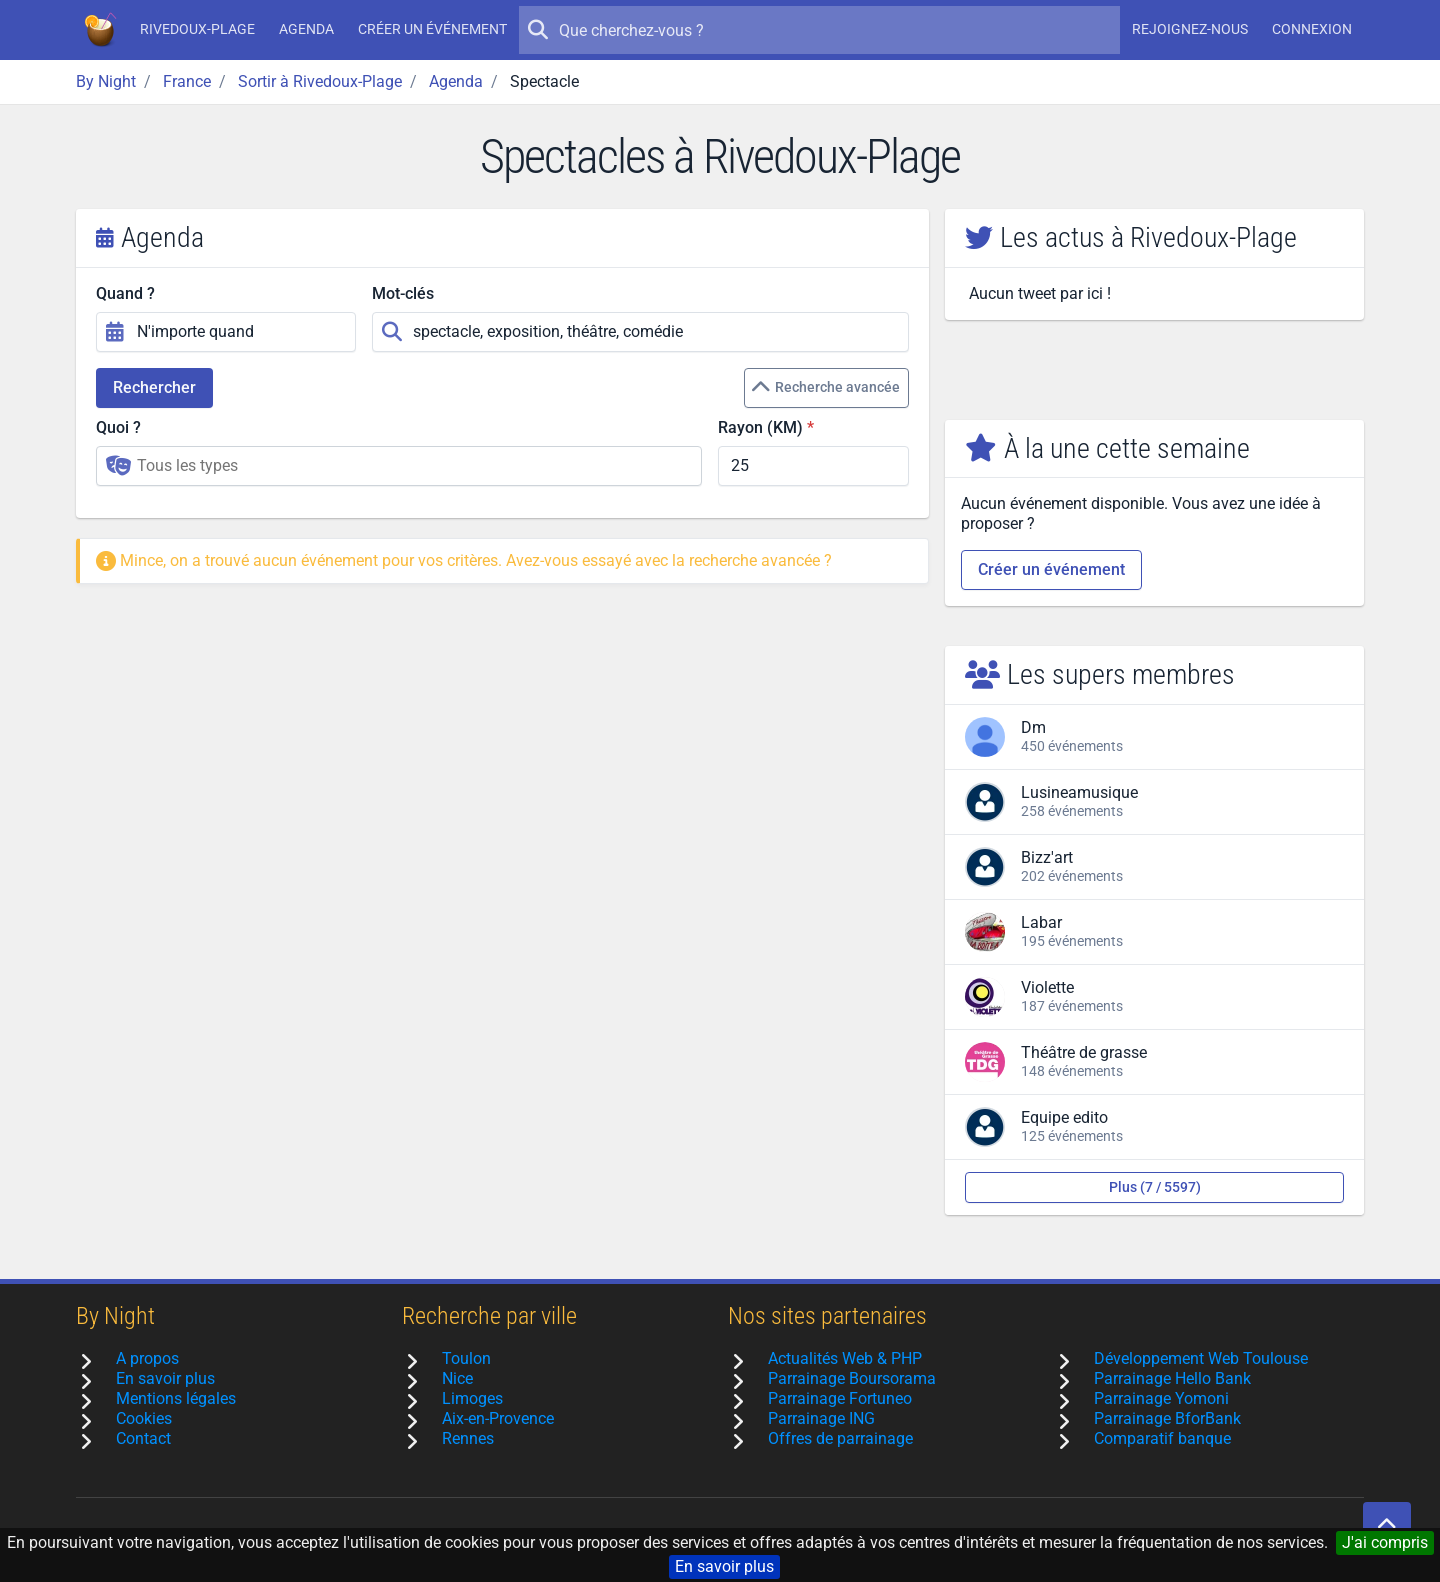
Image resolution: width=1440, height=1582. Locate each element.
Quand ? (125, 293)
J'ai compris (1385, 1542)
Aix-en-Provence (498, 1418)
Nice (457, 1378)
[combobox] (399, 466)
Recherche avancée (825, 388)
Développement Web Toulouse (1201, 1358)
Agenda (306, 29)
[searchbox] (413, 466)
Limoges (472, 1398)
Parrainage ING (821, 1418)
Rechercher (154, 387)
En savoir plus (724, 1566)
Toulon (466, 1358)
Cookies (144, 1418)
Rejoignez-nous (1190, 29)
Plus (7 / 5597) (1155, 1187)
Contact (143, 1438)
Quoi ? (118, 427)
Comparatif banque (1162, 1438)
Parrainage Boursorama (852, 1378)
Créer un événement (432, 29)
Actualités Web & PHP (845, 1358)
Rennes (468, 1438)
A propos (147, 1358)
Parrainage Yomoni (1161, 1398)
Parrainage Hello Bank (1172, 1378)
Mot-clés (403, 293)
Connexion (1312, 29)
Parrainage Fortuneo (840, 1398)
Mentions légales (176, 1398)
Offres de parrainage (840, 1438)
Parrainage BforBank (1167, 1418)
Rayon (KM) (760, 427)
